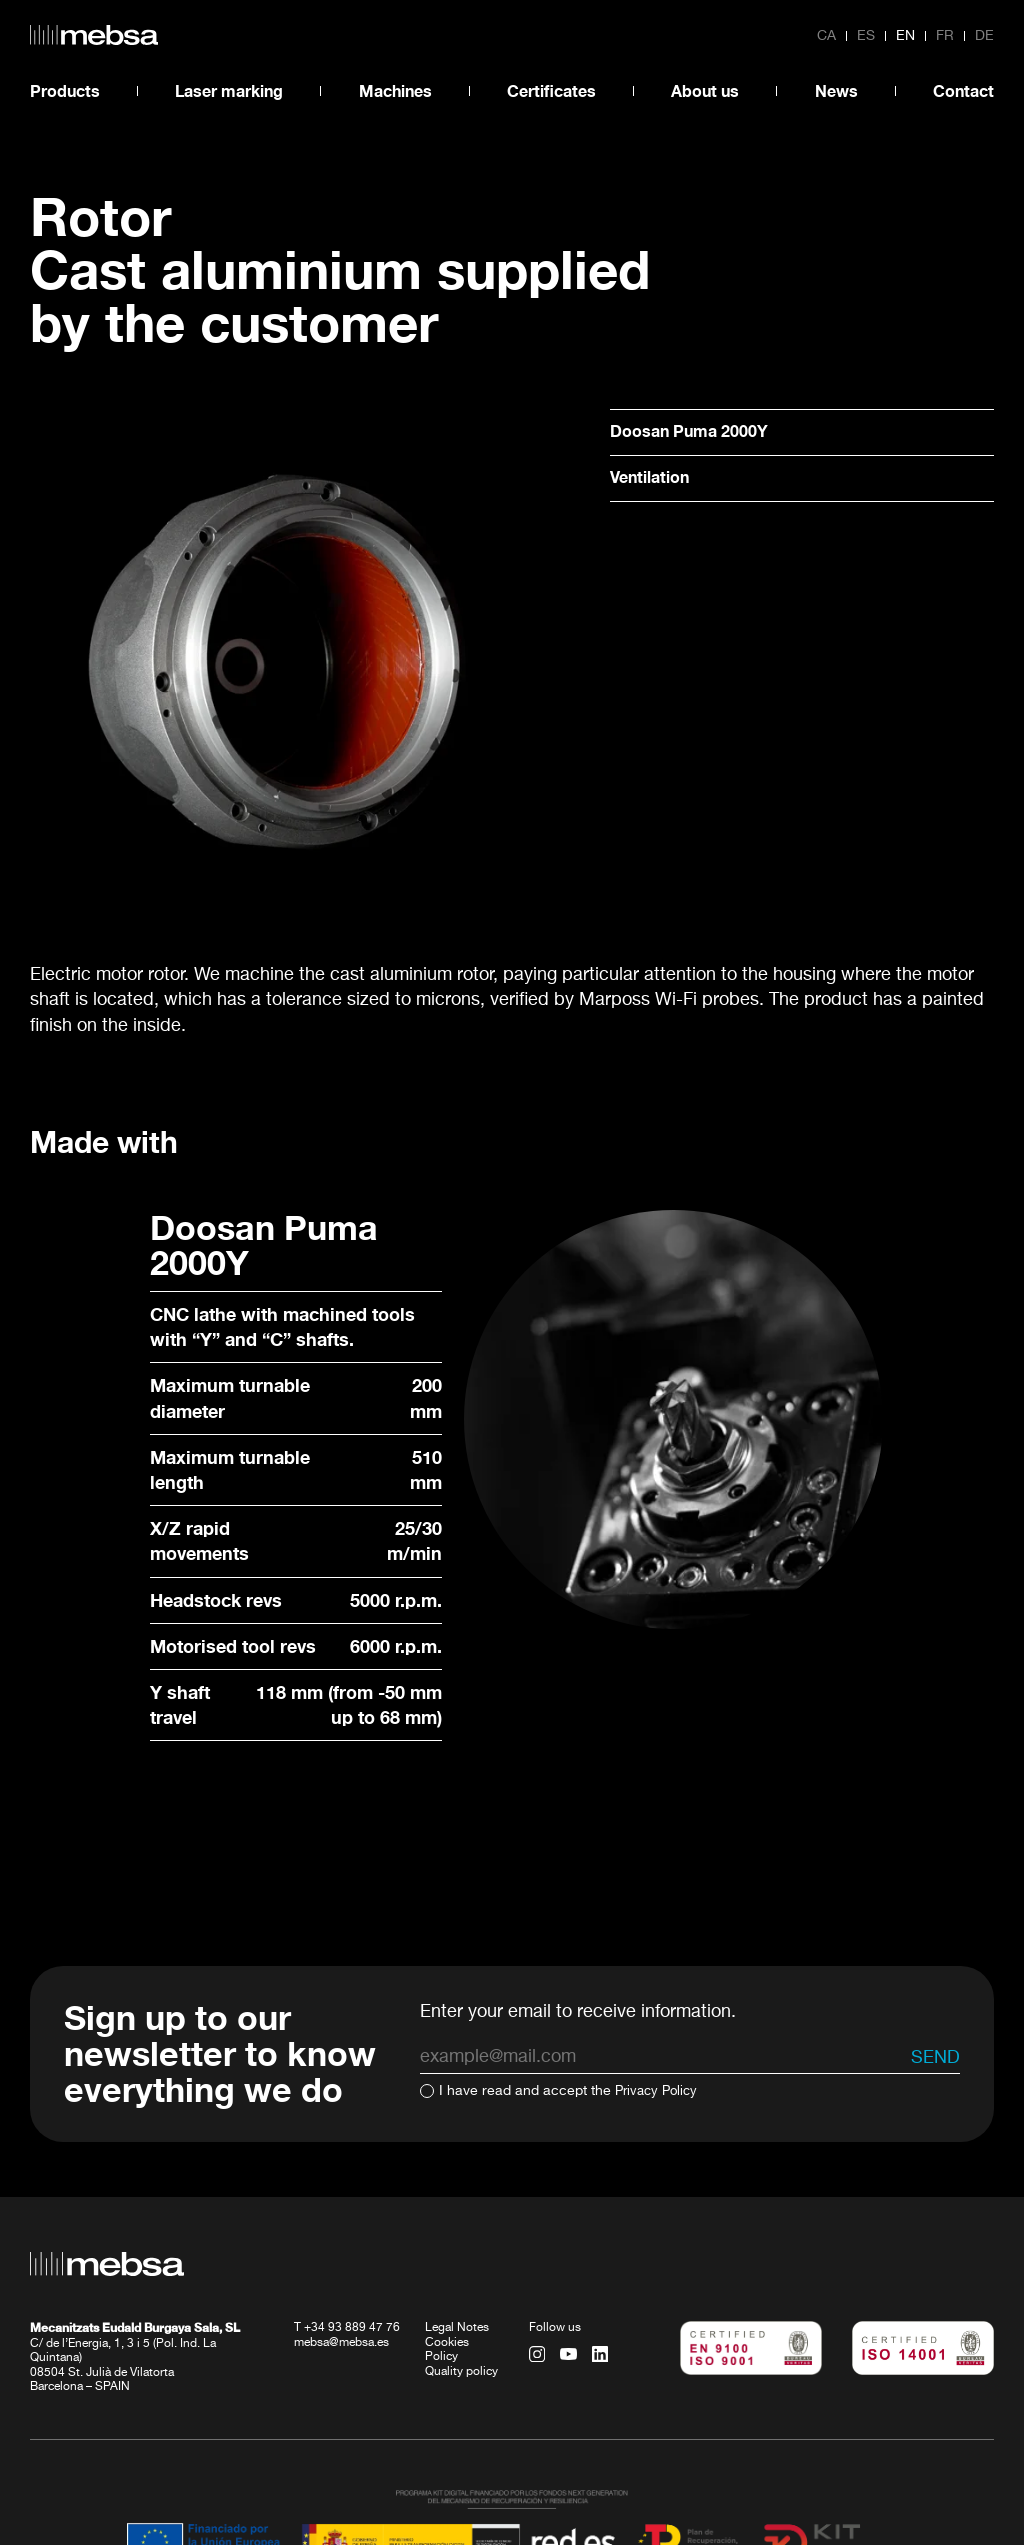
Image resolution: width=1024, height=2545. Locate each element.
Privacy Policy (659, 1980)
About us (705, 90)
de (984, 36)
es (866, 36)
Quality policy (461, 2260)
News (836, 90)
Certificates (551, 90)
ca (826, 36)
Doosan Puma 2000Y (698, 432)
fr (945, 36)
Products (65, 90)
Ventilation (655, 480)
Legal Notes (457, 2217)
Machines (395, 90)
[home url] (94, 35)
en (905, 36)
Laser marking (229, 90)
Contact (963, 90)
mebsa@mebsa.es (341, 2231)
